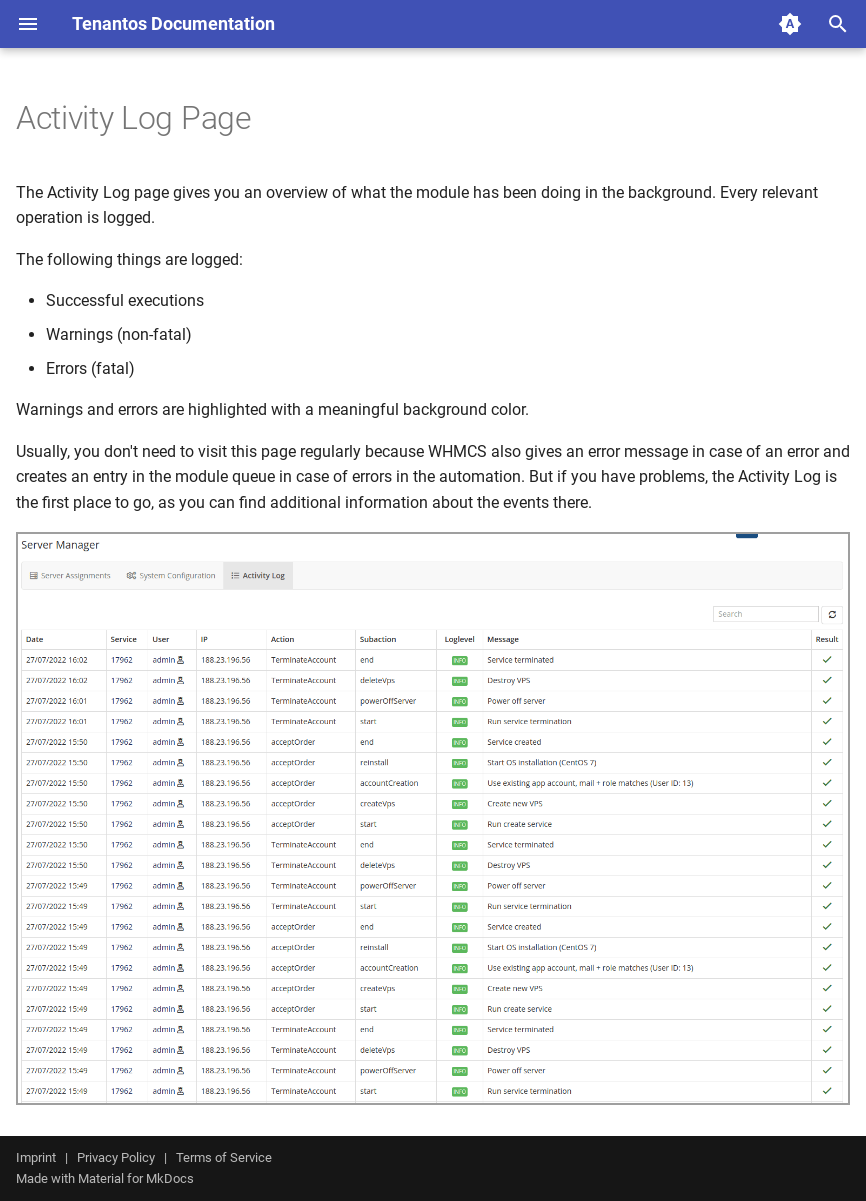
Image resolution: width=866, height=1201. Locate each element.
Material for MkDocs (136, 1178)
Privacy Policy (116, 1157)
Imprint (36, 1157)
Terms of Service (224, 1157)
